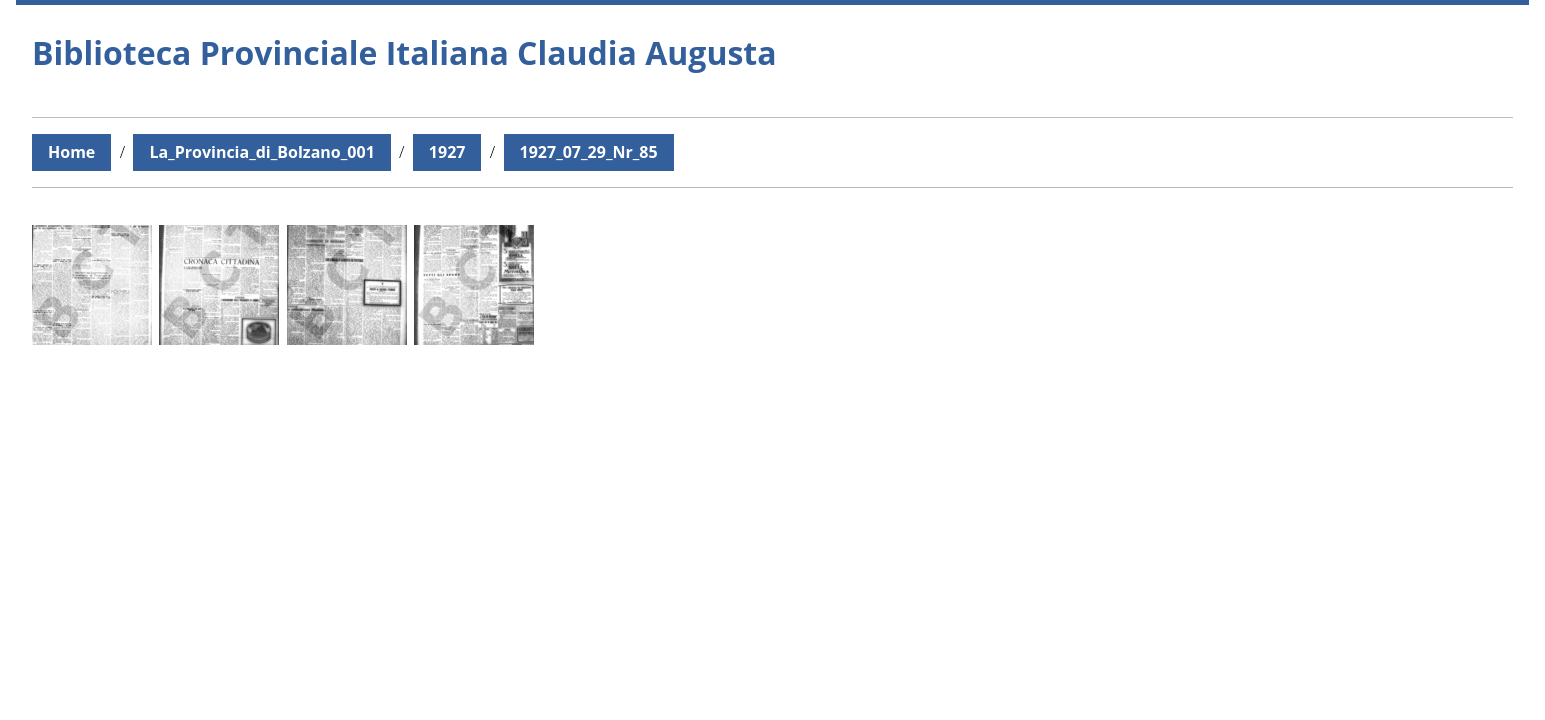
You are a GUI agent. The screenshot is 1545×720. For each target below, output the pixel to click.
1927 (447, 152)
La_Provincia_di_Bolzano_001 (261, 152)
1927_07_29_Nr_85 (589, 152)
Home (71, 152)
